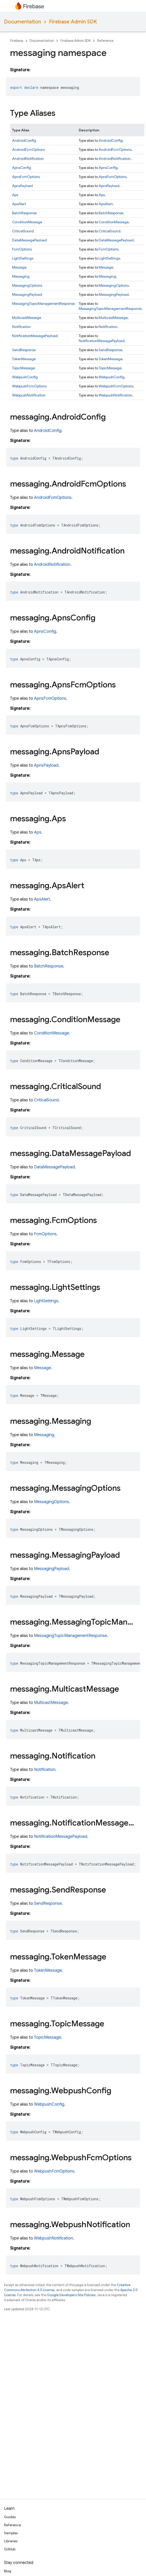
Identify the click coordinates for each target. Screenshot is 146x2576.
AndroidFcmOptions (28, 149)
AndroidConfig (24, 140)
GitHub (9, 2549)
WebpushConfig (25, 377)
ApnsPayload (22, 185)
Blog (7, 2571)
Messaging (20, 276)
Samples (11, 2533)
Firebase (16, 41)
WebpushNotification (29, 395)
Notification (21, 326)
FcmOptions (22, 249)
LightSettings (22, 258)
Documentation (22, 22)
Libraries (10, 2541)
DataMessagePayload (29, 240)
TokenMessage (24, 359)
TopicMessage (23, 368)
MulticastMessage (26, 317)
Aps (15, 195)
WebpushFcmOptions (29, 386)
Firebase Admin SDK (73, 22)
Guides (10, 2517)
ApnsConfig (21, 167)
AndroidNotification (28, 158)
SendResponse (23, 350)
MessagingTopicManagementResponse (43, 303)
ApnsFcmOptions (26, 176)
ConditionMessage (27, 222)
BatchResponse (24, 213)
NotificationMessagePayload (35, 335)
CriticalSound (23, 231)
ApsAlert (19, 204)
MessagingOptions (27, 285)
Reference (105, 41)
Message (19, 267)
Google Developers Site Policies (71, 2295)
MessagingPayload (27, 294)
